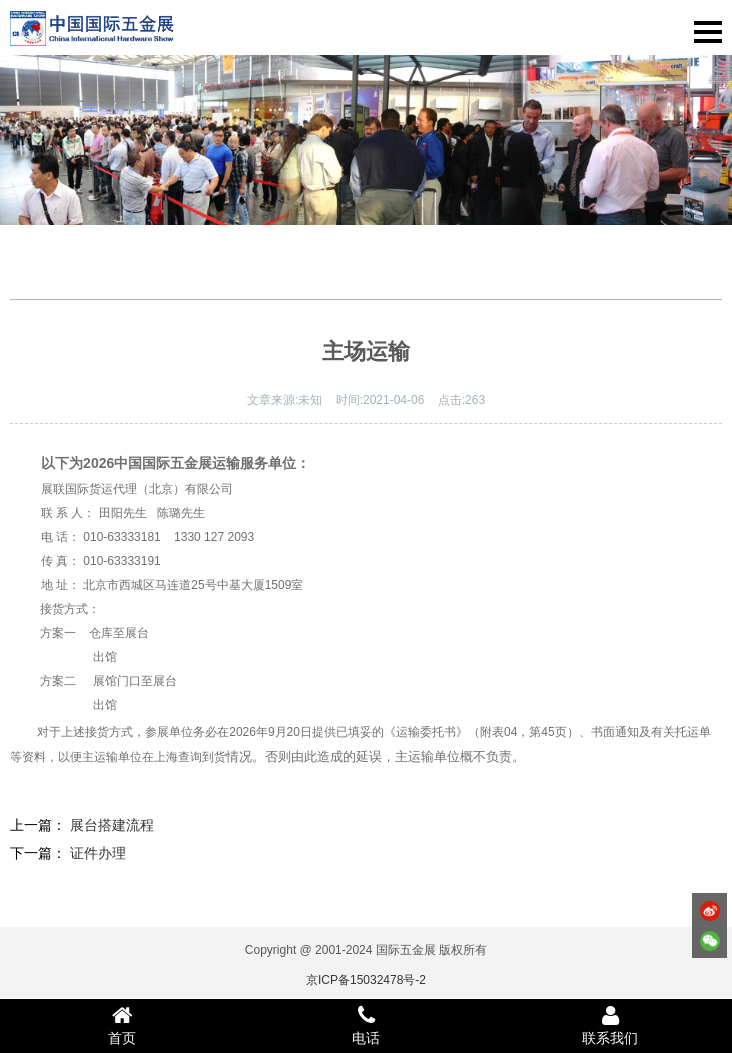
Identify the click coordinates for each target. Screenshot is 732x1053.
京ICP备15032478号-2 (366, 980)
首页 (122, 1025)
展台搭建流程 (112, 825)
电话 (366, 1025)
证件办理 (98, 853)
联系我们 (610, 1025)
